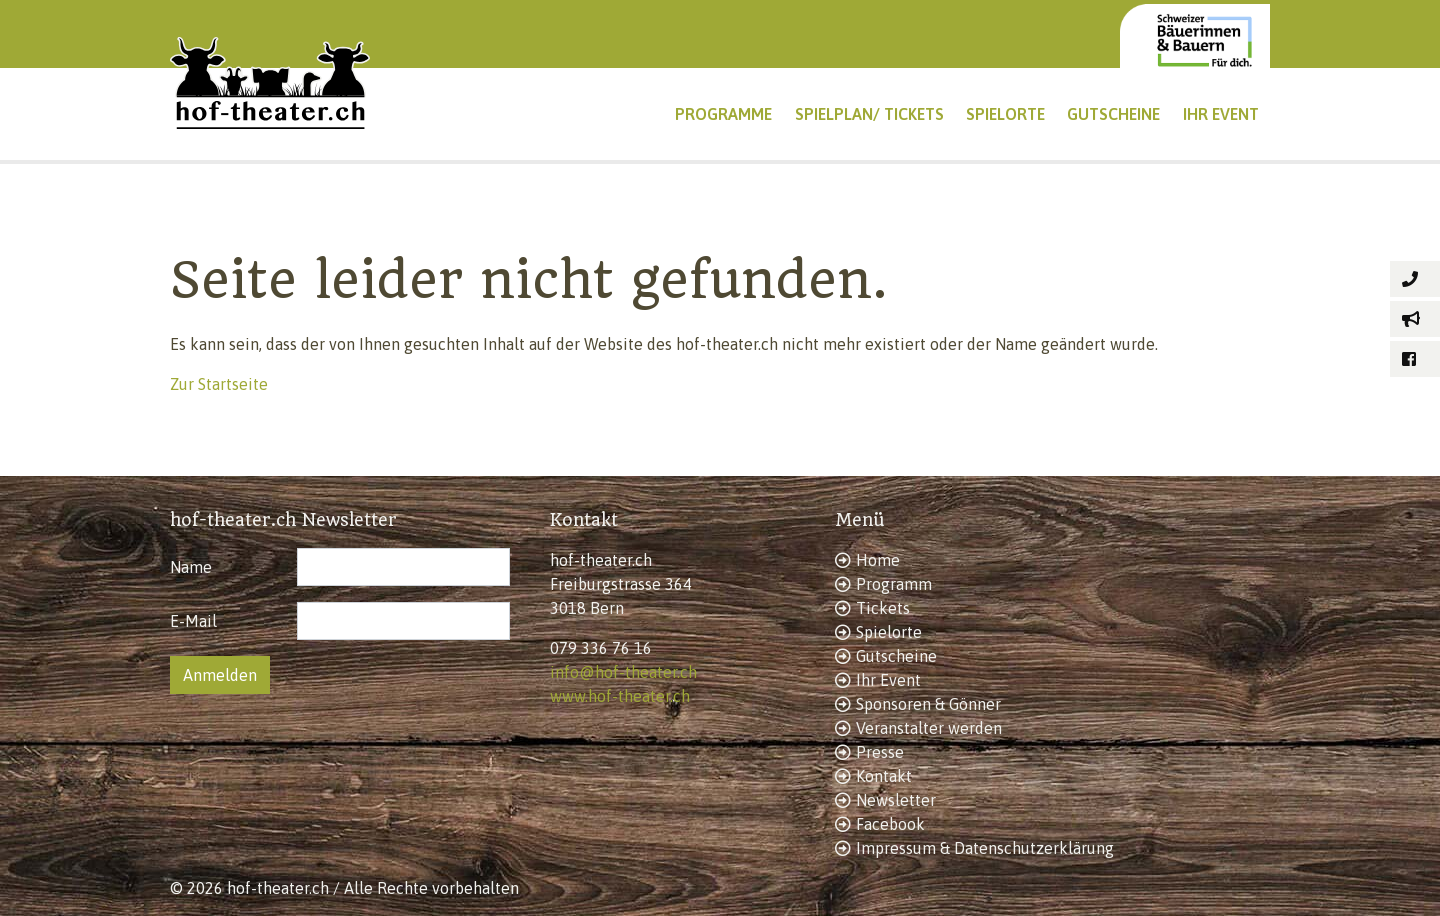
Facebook (890, 824)
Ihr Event (888, 680)
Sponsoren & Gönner (928, 704)
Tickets (883, 608)
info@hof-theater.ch (623, 672)
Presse (880, 752)
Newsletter (896, 800)
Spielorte (889, 632)
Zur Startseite (219, 384)
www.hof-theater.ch (620, 696)
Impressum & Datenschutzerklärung (985, 848)
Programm (894, 584)
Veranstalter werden (929, 728)
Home (878, 560)
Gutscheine (896, 656)
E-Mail (193, 621)
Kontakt (884, 776)
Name (191, 567)
